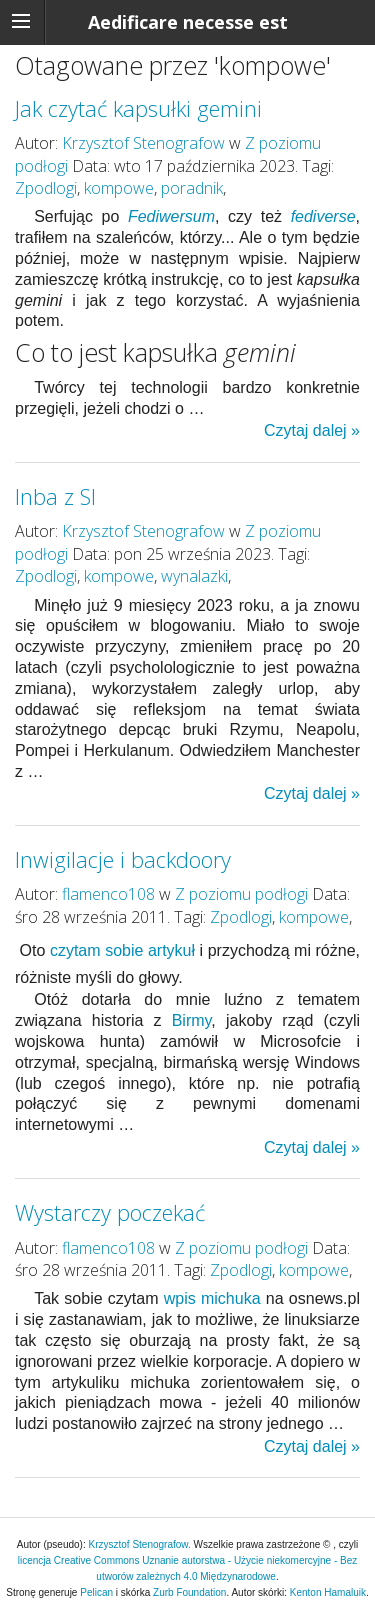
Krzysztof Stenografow (143, 143)
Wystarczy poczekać (110, 1212)
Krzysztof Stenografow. (141, 1544)
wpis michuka (212, 1298)
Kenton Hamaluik (328, 1592)
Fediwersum (171, 216)
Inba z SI (55, 496)
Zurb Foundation (189, 1592)
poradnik (192, 188)
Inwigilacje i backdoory (123, 859)
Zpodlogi (46, 188)
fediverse (323, 216)
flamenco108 (108, 894)
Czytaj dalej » (312, 430)
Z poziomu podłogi (241, 894)
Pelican (96, 1592)
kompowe (119, 188)
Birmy (192, 1020)
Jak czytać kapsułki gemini (138, 108)
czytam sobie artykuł (122, 950)
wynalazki (194, 576)
